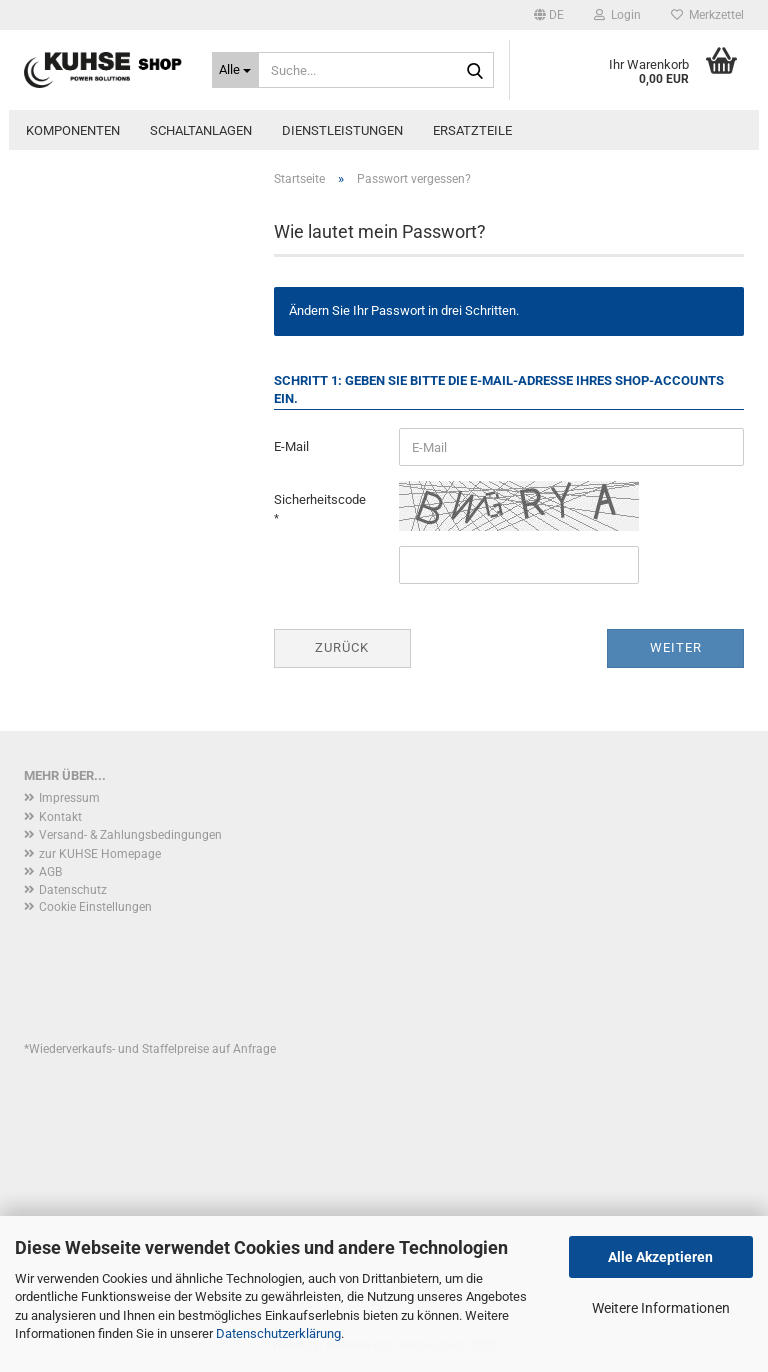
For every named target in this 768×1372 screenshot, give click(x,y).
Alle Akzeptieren (660, 1257)
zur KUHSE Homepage (100, 854)
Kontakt (60, 817)
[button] (549, 15)
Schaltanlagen (201, 130)
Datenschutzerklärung (278, 1333)
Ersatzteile (472, 130)
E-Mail (291, 446)
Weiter (676, 647)
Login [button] (617, 15)
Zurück (342, 647)
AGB (50, 872)
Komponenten (73, 130)
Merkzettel (707, 15)
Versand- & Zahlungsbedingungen (130, 835)
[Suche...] (236, 70)
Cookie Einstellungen (95, 907)
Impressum (69, 798)
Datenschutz (73, 890)
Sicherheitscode (320, 499)
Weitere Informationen (661, 1308)
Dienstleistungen (342, 130)
